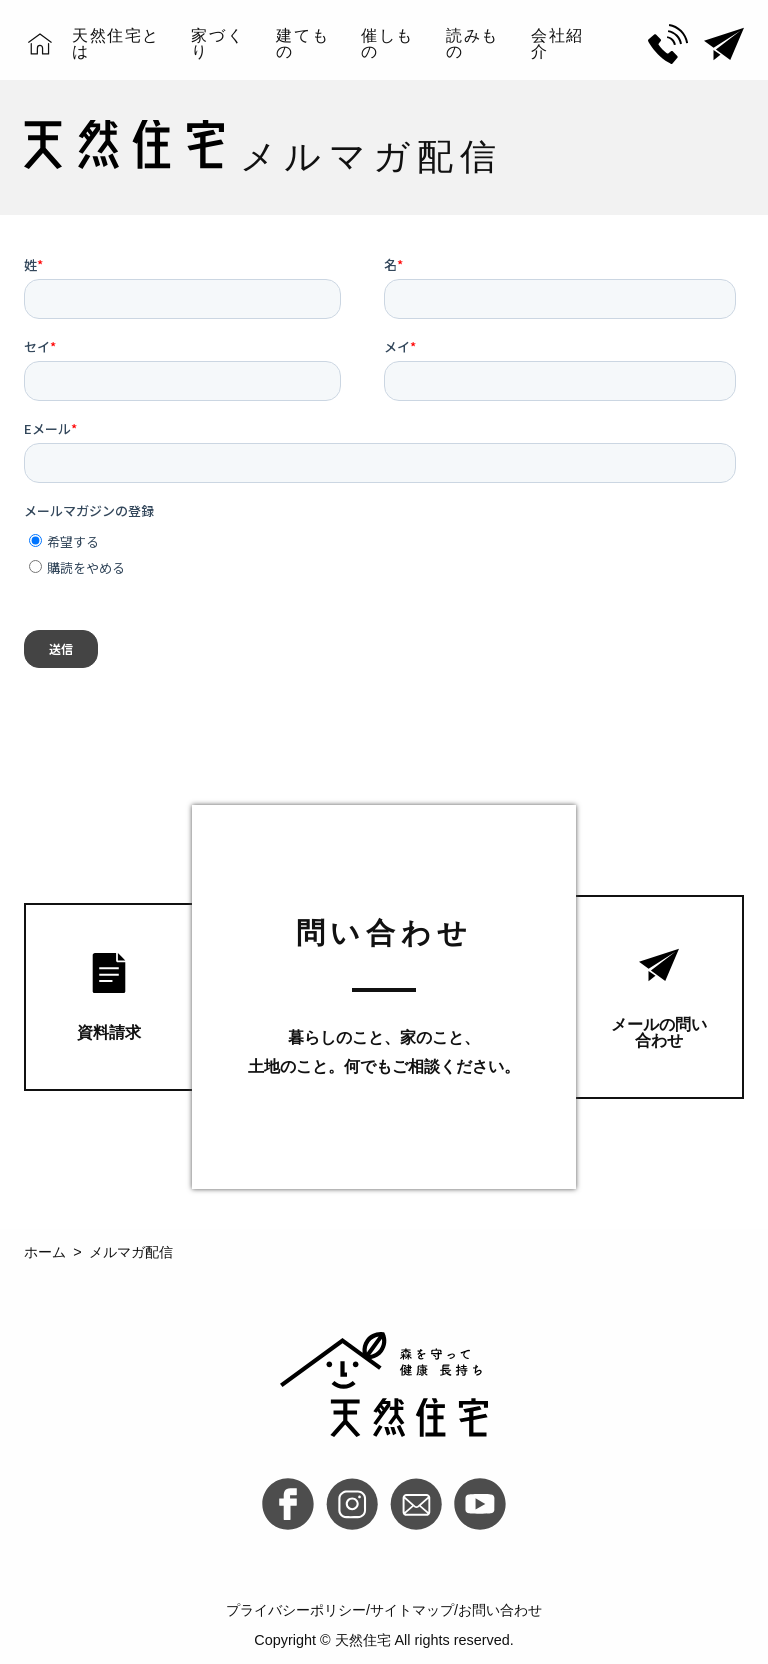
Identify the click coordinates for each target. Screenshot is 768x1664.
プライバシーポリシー (296, 1610)
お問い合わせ (500, 1610)
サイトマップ (412, 1610)
